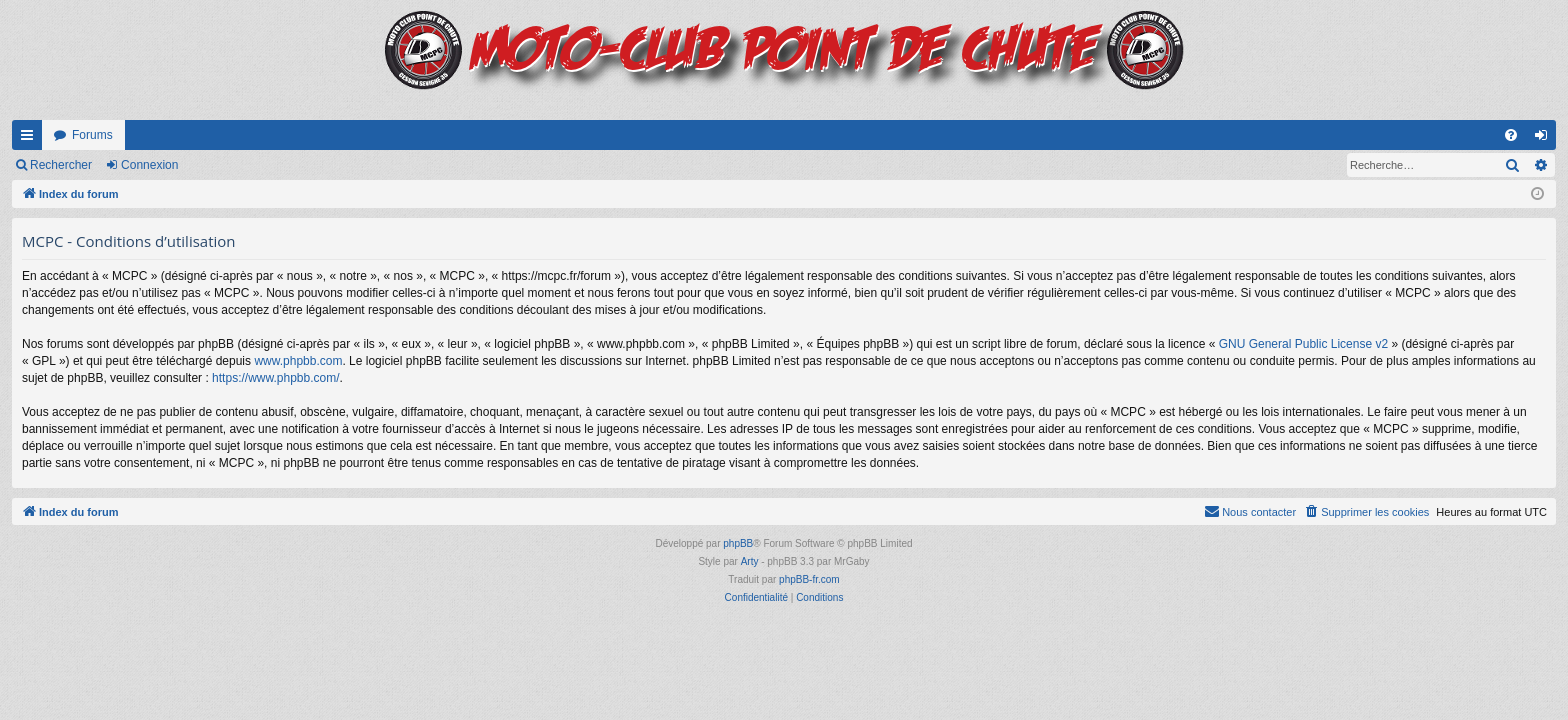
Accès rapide (31, 139)
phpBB (738, 543)
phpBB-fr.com (809, 579)
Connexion (149, 165)
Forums (92, 135)
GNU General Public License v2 (1303, 344)
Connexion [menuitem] (1545, 139)
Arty (750, 561)
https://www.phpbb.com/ (275, 378)
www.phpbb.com (298, 361)
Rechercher (61, 165)
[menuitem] (1511, 135)
